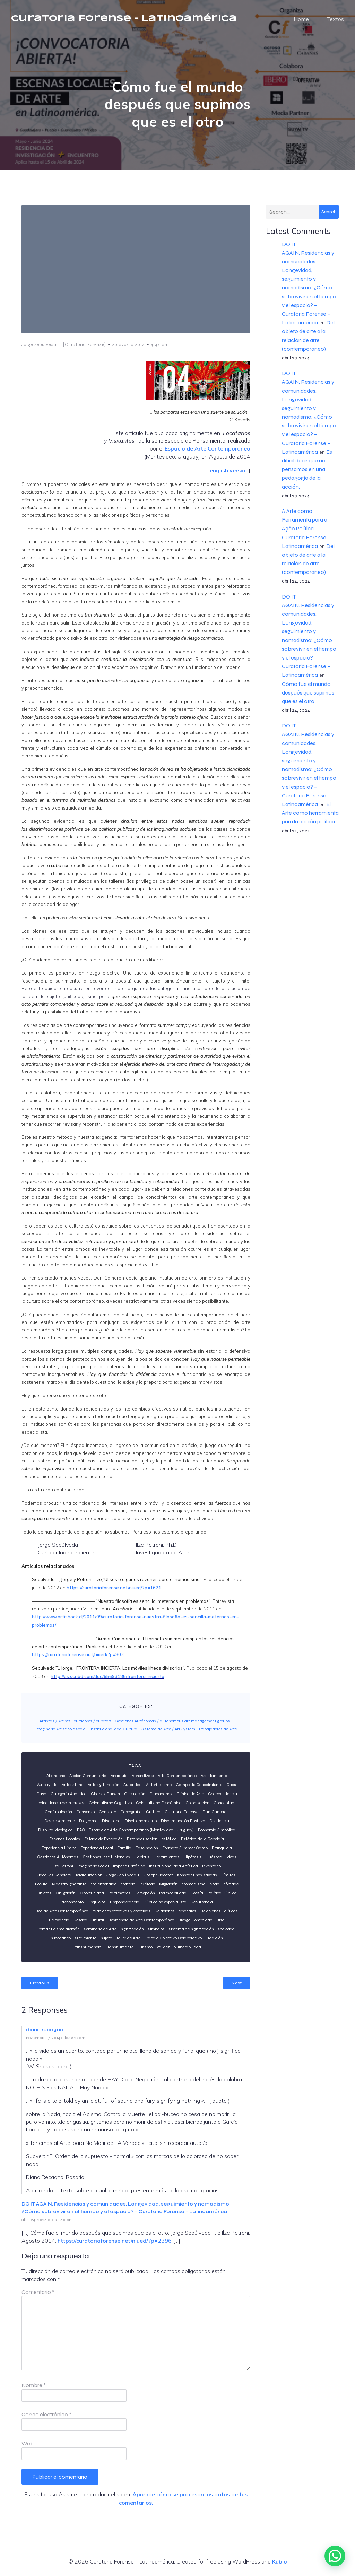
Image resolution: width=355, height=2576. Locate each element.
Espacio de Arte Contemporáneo (207, 448)
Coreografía (131, 1811)
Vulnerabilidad (187, 1947)
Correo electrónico (46, 2414)
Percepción (145, 1892)
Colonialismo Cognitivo (110, 1802)
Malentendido (103, 1883)
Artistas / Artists (55, 1721)
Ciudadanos (160, 1793)
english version (229, 470)
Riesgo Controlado (195, 1920)
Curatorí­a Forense (181, 1811)
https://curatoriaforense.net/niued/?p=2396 (115, 2240)
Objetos (43, 1892)
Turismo (145, 1947)
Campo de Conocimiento (199, 1784)
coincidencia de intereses (61, 1802)
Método (148, 1883)
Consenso (85, 1811)
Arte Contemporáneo (177, 1775)
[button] (334, 2556)
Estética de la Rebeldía (202, 1838)
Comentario (37, 2292)
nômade (231, 1883)
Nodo (214, 1883)
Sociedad (226, 1929)
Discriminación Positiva (183, 1820)
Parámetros (119, 1892)
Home (301, 19)
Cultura (153, 1811)
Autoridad (132, 1784)
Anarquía (119, 1775)
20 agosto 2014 (128, 344)
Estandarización (142, 1838)
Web (27, 2443)
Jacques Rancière (54, 1874)
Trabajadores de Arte (217, 1729)
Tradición (214, 1938)
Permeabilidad (173, 1892)
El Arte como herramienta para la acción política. (310, 813)
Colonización (197, 1802)
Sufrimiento (85, 1938)
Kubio (279, 2561)
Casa (41, 1793)
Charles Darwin (105, 1793)
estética (169, 1838)
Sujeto (106, 1938)
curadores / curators (93, 1721)
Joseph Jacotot (159, 1874)
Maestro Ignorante (69, 1883)
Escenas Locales (64, 1838)
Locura (41, 1883)
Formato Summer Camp (185, 1847)
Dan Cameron (215, 1811)
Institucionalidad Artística (173, 1865)
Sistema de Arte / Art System (168, 1729)
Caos (231, 1784)
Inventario (211, 1865)
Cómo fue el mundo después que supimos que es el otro (308, 693)
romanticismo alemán (59, 1929)
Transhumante (119, 1947)
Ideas (231, 1856)
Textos (335, 19)
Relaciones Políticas (219, 1911)
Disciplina (111, 1820)
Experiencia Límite (59, 1847)
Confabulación (58, 1811)
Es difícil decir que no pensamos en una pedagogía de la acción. (307, 469)
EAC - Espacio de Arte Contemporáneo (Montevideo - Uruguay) (135, 1829)
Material (129, 1883)
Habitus (141, 1856)
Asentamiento (214, 1775)
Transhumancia (87, 1947)
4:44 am (160, 344)
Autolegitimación (103, 1784)
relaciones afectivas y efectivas (121, 1911)
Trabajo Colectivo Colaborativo (173, 1938)
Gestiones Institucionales (106, 1856)
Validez (163, 1947)
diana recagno (44, 2030)
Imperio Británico (129, 1865)
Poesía (197, 1892)
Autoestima (73, 1784)
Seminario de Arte (100, 1929)
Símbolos (156, 1929)
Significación (132, 1929)
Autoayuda (47, 1784)
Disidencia (219, 1820)
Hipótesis (192, 1856)
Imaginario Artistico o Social (61, 1729)
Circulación (134, 1793)
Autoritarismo (159, 1784)
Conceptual (224, 1802)
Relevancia (59, 1920)
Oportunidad (92, 1892)
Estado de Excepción (103, 1838)
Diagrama (88, 1820)
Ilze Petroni (62, 1865)
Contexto (107, 1811)
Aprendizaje (143, 1775)
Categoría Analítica (69, 1793)
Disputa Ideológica (55, 1829)
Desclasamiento (59, 1820)
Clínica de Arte (190, 1793)
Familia (124, 1847)
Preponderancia (124, 1902)
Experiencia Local (96, 1847)
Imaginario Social (93, 1865)
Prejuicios (97, 1902)
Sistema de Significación (191, 1929)
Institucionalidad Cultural (114, 1729)
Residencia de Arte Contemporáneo (141, 1920)
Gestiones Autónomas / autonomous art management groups (172, 1721)
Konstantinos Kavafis (197, 1874)
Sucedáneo (61, 1938)
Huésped (214, 1856)
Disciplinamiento (141, 1820)
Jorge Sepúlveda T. (123, 1874)
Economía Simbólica (216, 1829)
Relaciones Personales (175, 1911)
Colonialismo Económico (158, 1802)
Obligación (65, 1892)
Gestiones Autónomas (57, 1856)
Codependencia (222, 1793)
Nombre (33, 2385)
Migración (168, 1883)
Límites (228, 1874)
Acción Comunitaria (87, 1775)
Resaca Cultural (88, 1920)
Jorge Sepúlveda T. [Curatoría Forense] (63, 344)
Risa (220, 1920)
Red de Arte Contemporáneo (61, 1911)
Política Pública (222, 1892)
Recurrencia (202, 1902)
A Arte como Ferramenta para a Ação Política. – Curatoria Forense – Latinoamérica (306, 528)
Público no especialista (165, 1902)
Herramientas (167, 1856)
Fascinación (147, 1847)
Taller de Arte (128, 1938)
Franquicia (222, 1847)
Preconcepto (72, 1902)
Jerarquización (88, 1874)
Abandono (55, 1775)
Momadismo (193, 1883)
